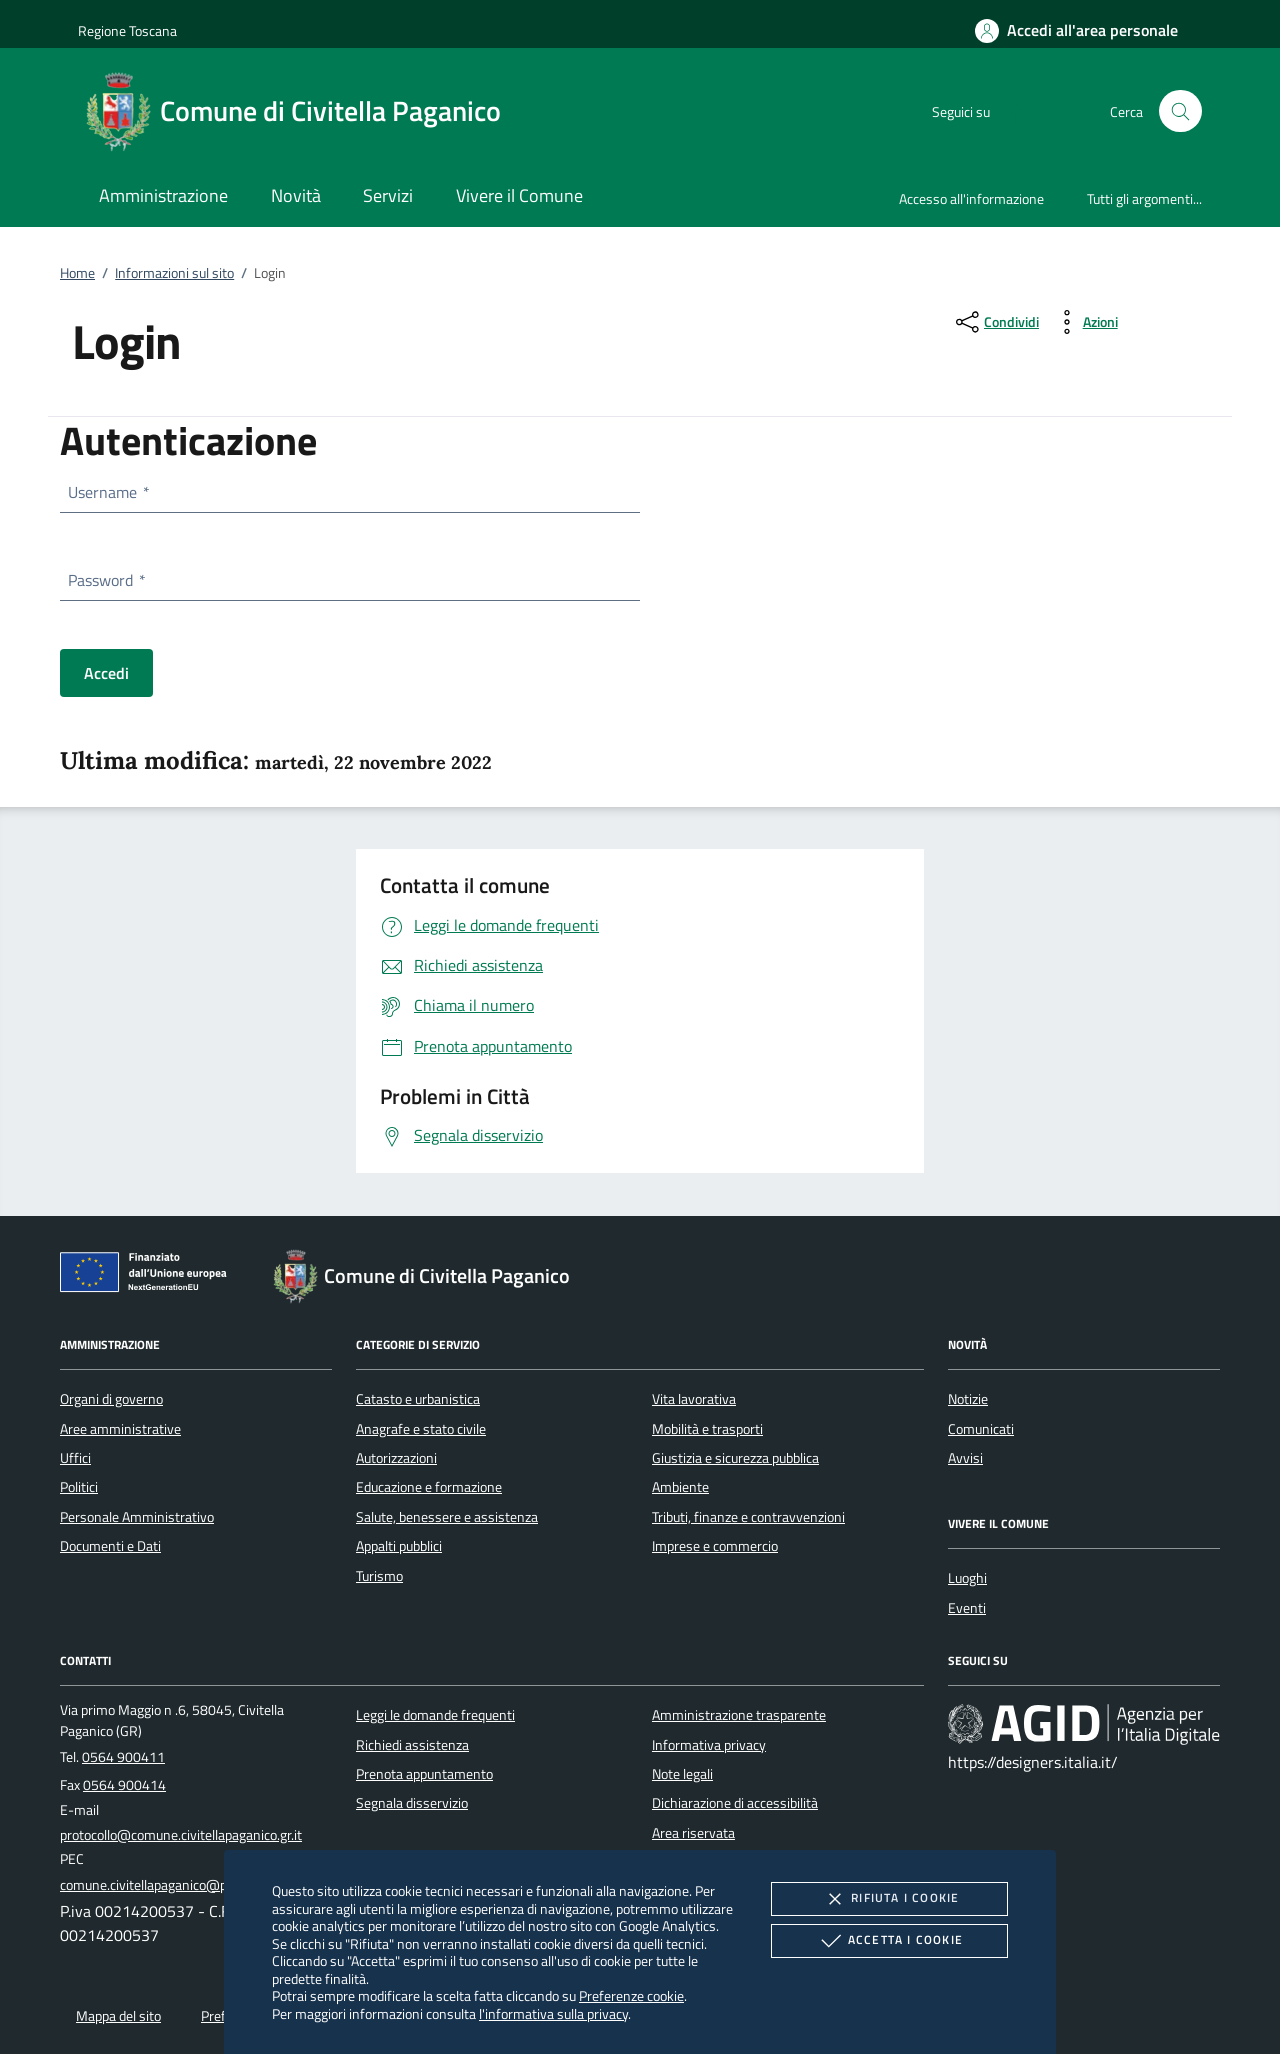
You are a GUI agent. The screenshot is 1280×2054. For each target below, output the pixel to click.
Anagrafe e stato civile (421, 1429)
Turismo (379, 1576)
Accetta (889, 1941)
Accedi (106, 673)
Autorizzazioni (396, 1458)
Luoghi (967, 1578)
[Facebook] (1010, 110)
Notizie (968, 1399)
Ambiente (680, 1487)
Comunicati (981, 1429)
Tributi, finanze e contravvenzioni (748, 1517)
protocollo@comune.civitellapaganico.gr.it (181, 1835)
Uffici (75, 1458)
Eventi (967, 1608)
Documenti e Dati (110, 1546)
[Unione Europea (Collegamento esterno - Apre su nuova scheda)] (149, 1276)
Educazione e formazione (429, 1487)
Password (106, 580)
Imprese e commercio (715, 1546)
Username (108, 492)
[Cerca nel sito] (1180, 111)
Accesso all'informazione (971, 198)
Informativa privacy (709, 1745)
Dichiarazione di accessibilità (735, 1803)
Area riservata (693, 1833)
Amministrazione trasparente (739, 1715)
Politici (79, 1487)
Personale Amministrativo (137, 1517)
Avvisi (965, 1458)
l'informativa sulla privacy (553, 2013)
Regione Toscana (127, 30)
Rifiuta (889, 1899)
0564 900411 (123, 1757)
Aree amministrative (120, 1429)
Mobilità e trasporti (707, 1429)
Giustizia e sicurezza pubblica (735, 1458)
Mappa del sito (118, 2016)
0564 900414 (124, 1785)
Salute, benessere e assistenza (447, 1517)
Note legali (682, 1774)
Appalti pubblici (399, 1546)
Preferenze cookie (631, 1995)
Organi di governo (111, 1399)
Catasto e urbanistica (418, 1399)
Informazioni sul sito (174, 273)
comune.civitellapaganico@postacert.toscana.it (198, 1885)
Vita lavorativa (694, 1399)
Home (77, 273)
